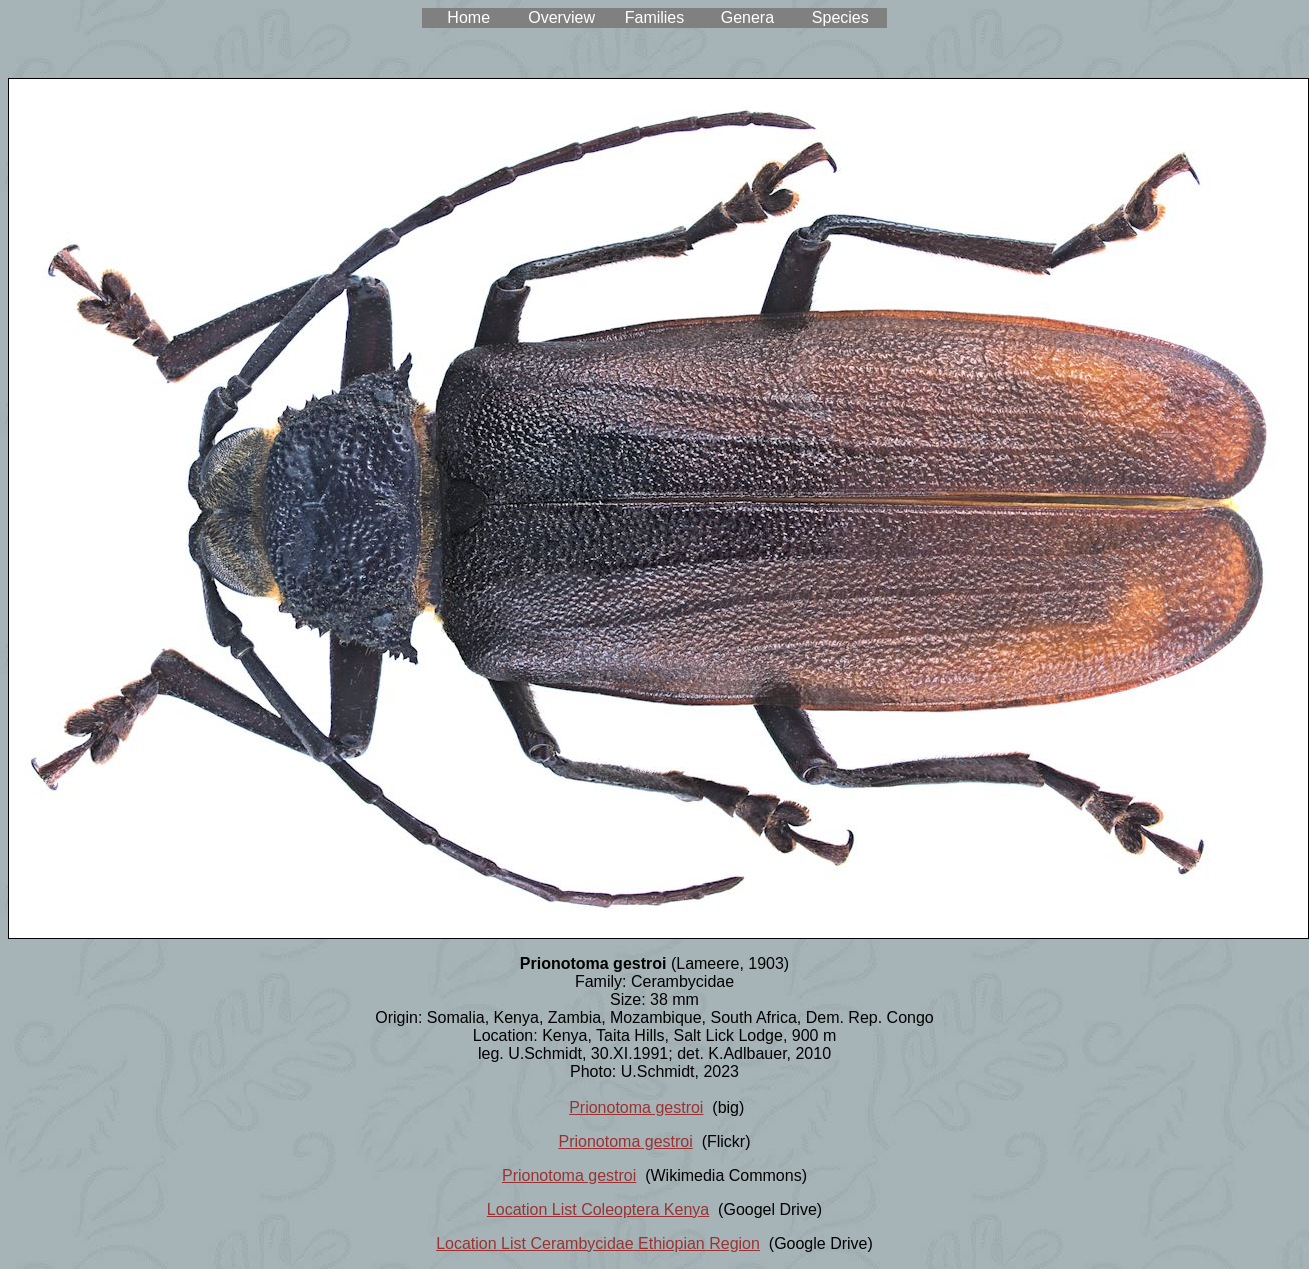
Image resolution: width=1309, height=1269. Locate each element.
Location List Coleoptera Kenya (598, 1209)
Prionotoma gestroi (636, 1107)
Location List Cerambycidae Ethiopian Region (598, 1243)
